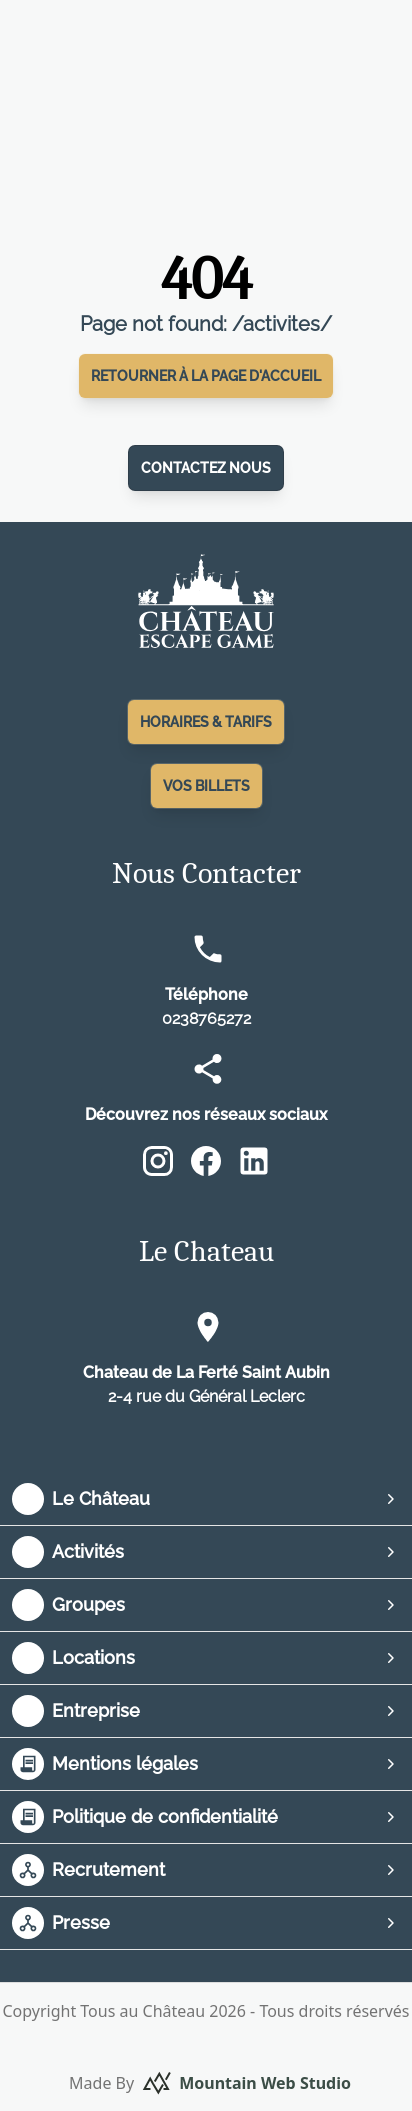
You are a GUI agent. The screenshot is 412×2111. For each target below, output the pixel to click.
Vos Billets (206, 786)
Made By (210, 2083)
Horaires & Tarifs (206, 722)
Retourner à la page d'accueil (206, 376)
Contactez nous (206, 468)
